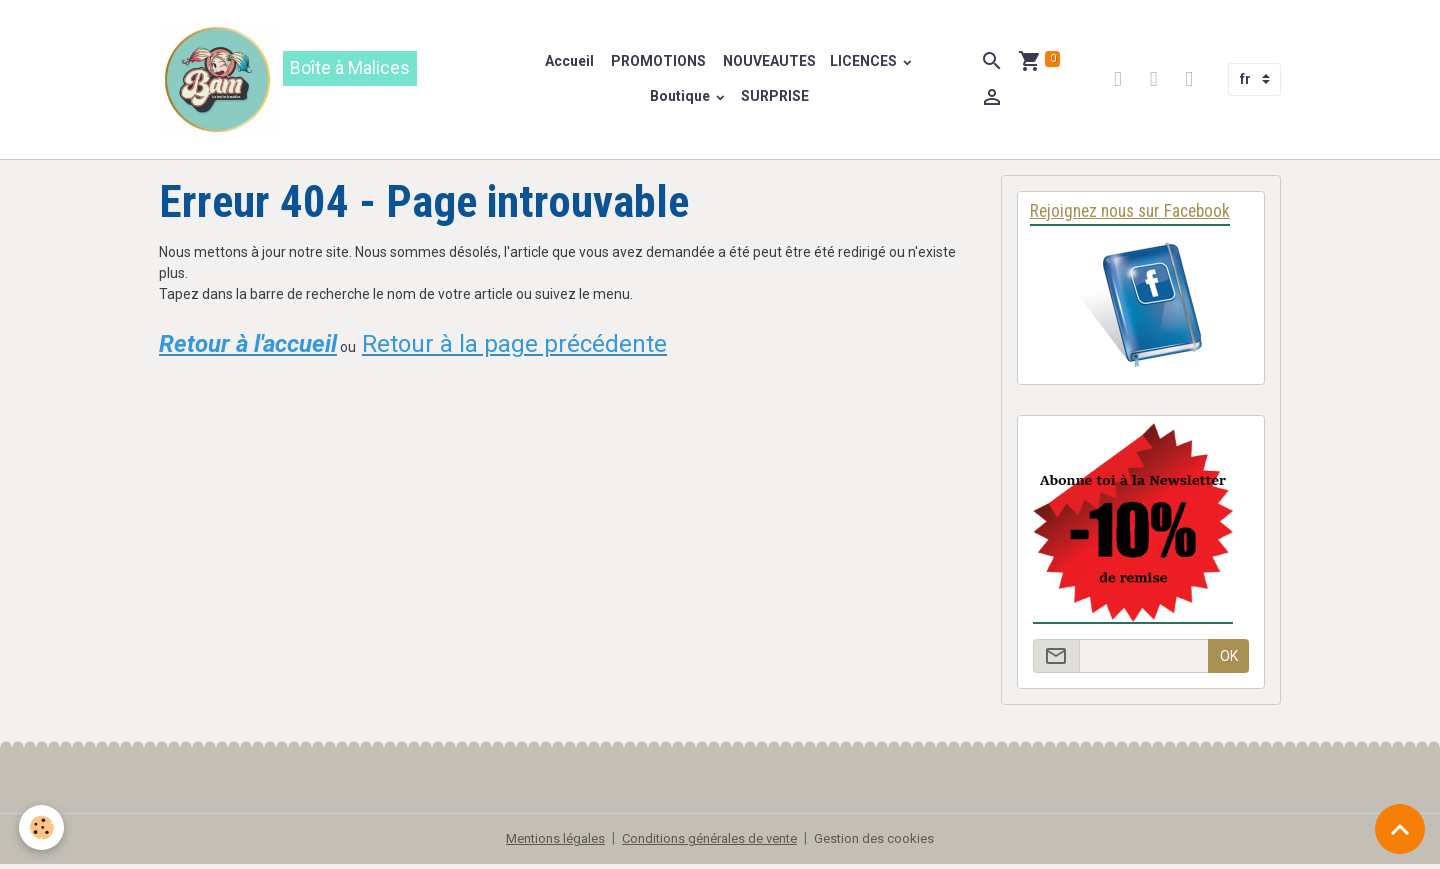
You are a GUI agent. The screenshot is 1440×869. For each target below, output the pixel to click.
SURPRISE (776, 98)
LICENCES (866, 63)
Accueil (570, 63)
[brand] (326, 81)
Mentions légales (545, 843)
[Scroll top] (1400, 829)
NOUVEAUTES (769, 63)
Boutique (682, 98)
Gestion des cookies (886, 843)
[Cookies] (42, 827)
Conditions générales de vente (711, 843)
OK (1229, 661)
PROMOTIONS (658, 63)
